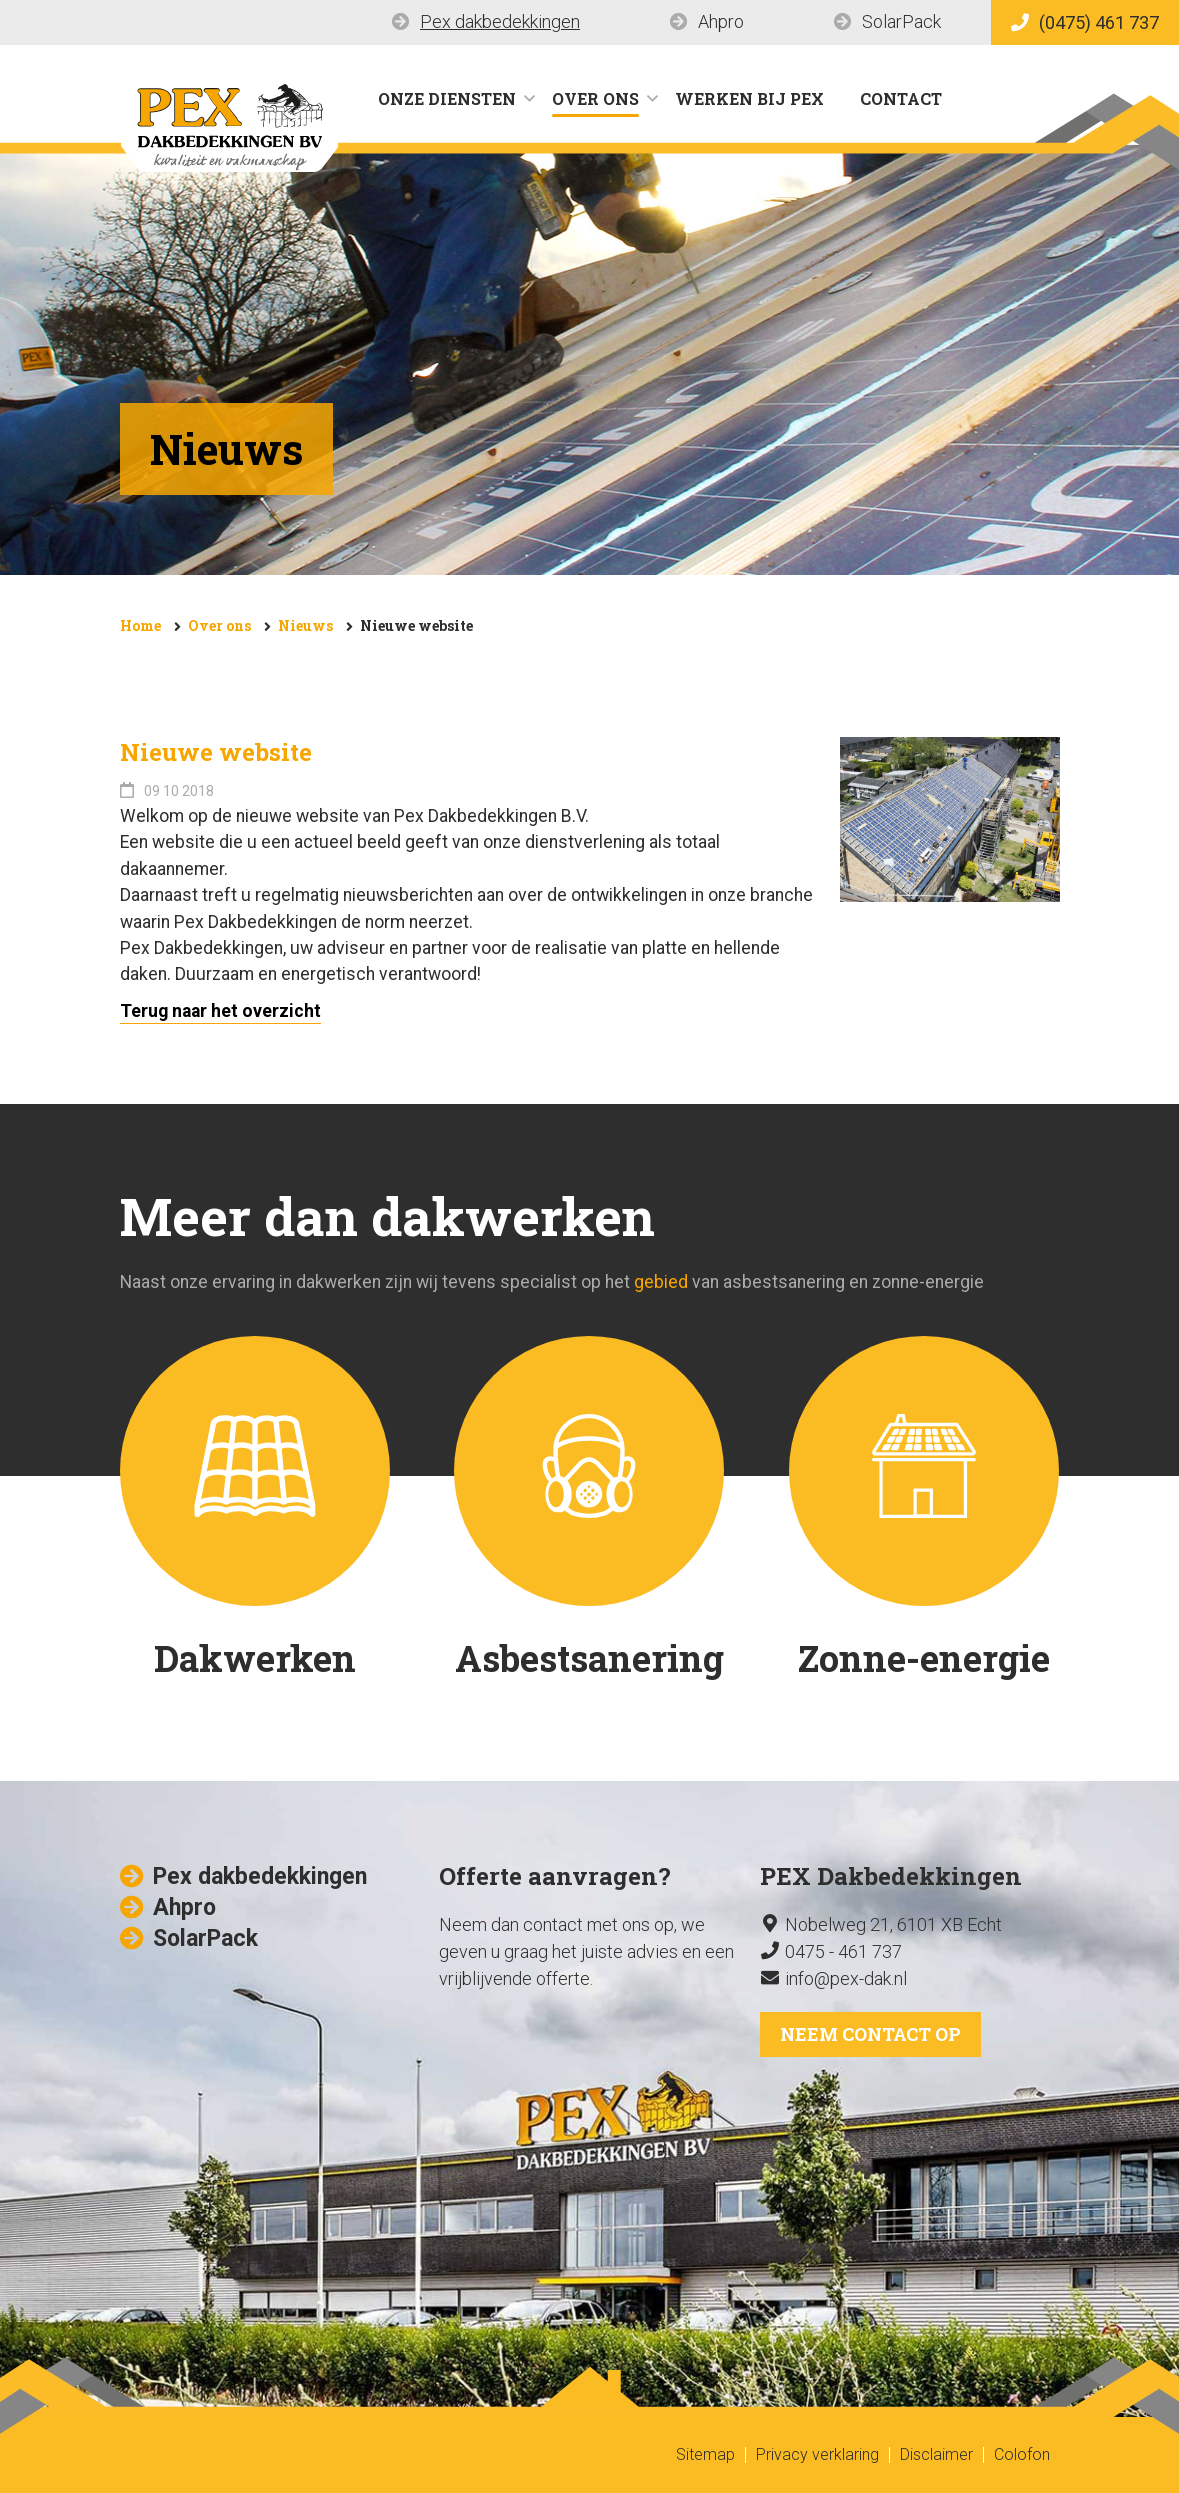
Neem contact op (870, 2034)
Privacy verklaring (817, 2454)
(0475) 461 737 (1085, 22)
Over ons (595, 98)
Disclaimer (936, 2454)
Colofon (1022, 2454)
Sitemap (705, 2454)
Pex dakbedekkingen (500, 21)
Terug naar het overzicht (220, 1011)
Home (140, 625)
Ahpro (721, 21)
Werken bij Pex (749, 98)
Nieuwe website (416, 625)
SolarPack (901, 21)
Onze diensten (447, 98)
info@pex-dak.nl (846, 1978)
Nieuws (305, 625)
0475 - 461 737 (843, 1951)
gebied (661, 1282)
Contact (901, 98)
